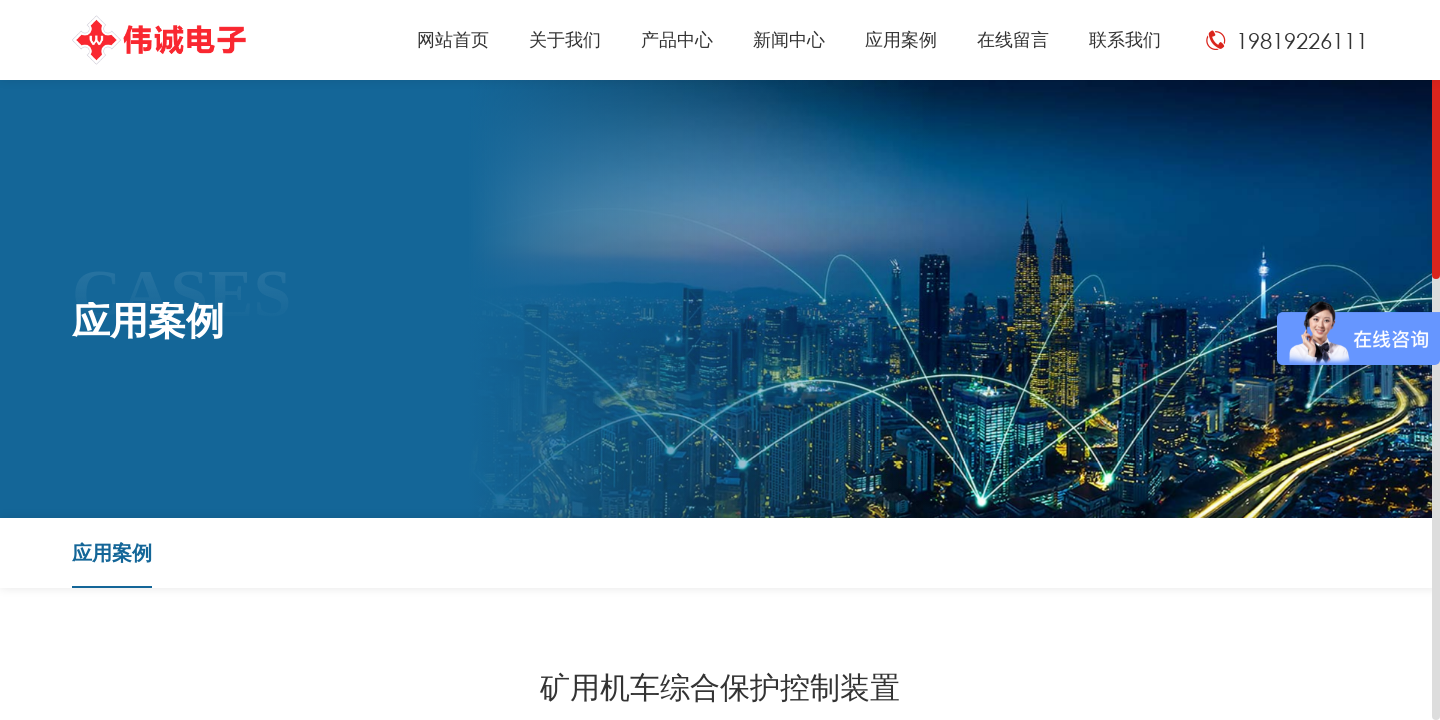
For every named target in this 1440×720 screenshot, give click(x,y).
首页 (1212, 552)
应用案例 (1271, 552)
